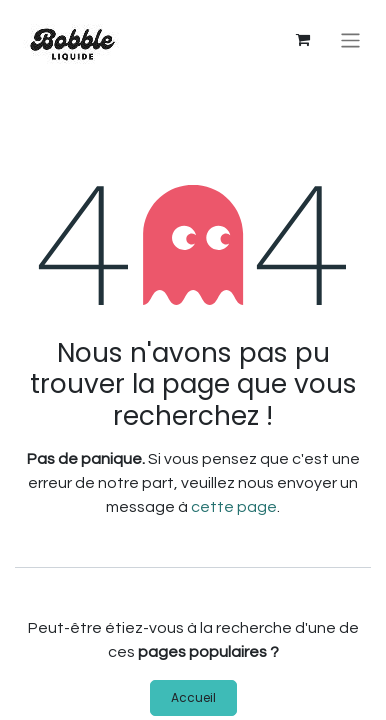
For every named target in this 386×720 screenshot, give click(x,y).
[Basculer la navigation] (350, 40)
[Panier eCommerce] (303, 40)
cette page (234, 507)
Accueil (193, 697)
